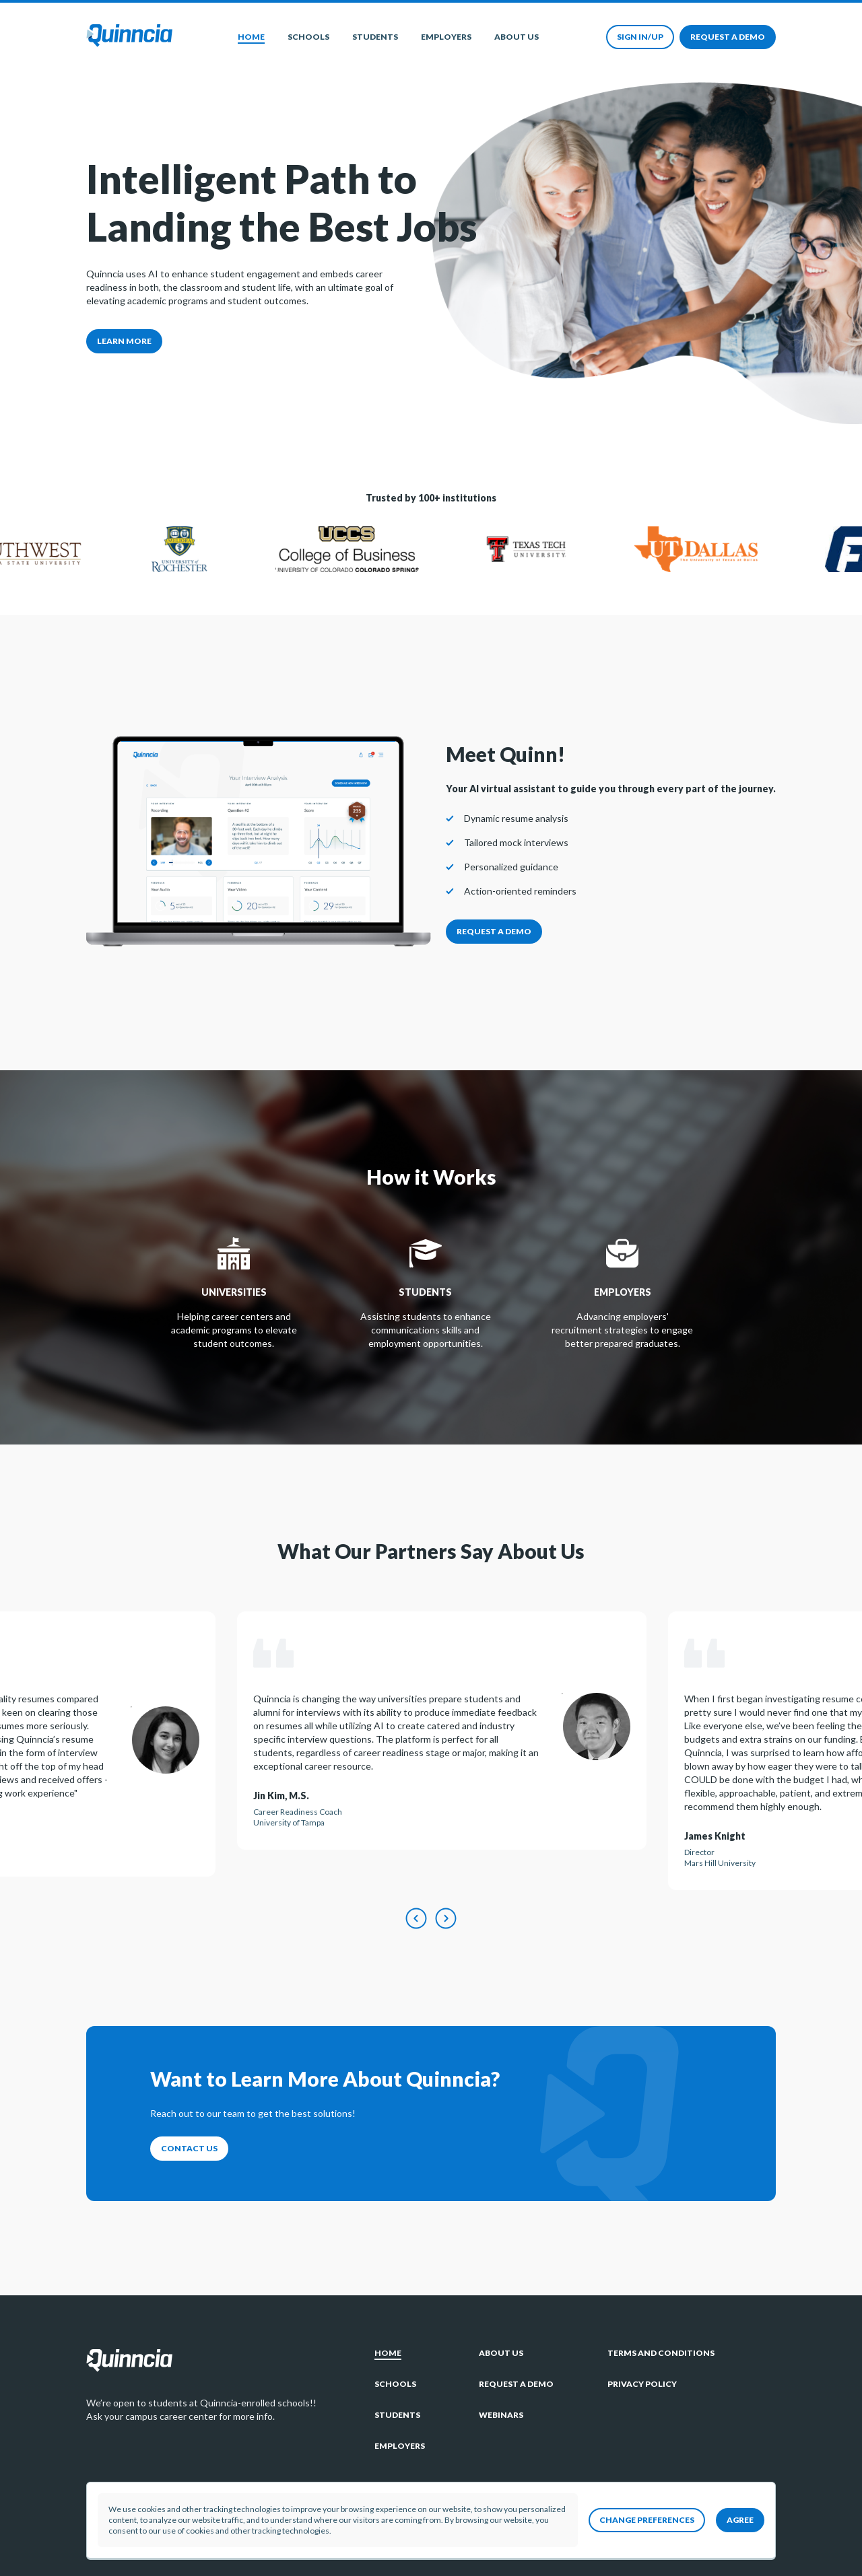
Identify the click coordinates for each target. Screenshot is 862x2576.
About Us (516, 37)
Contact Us (189, 2148)
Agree (740, 2520)
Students (375, 37)
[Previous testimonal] (416, 1919)
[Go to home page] (129, 37)
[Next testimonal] (446, 1919)
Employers (446, 37)
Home (251, 37)
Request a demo (727, 37)
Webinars (501, 2415)
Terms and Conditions (661, 2353)
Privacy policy (642, 2384)
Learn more (124, 341)
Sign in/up (640, 37)
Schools (308, 37)
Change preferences (646, 2520)
